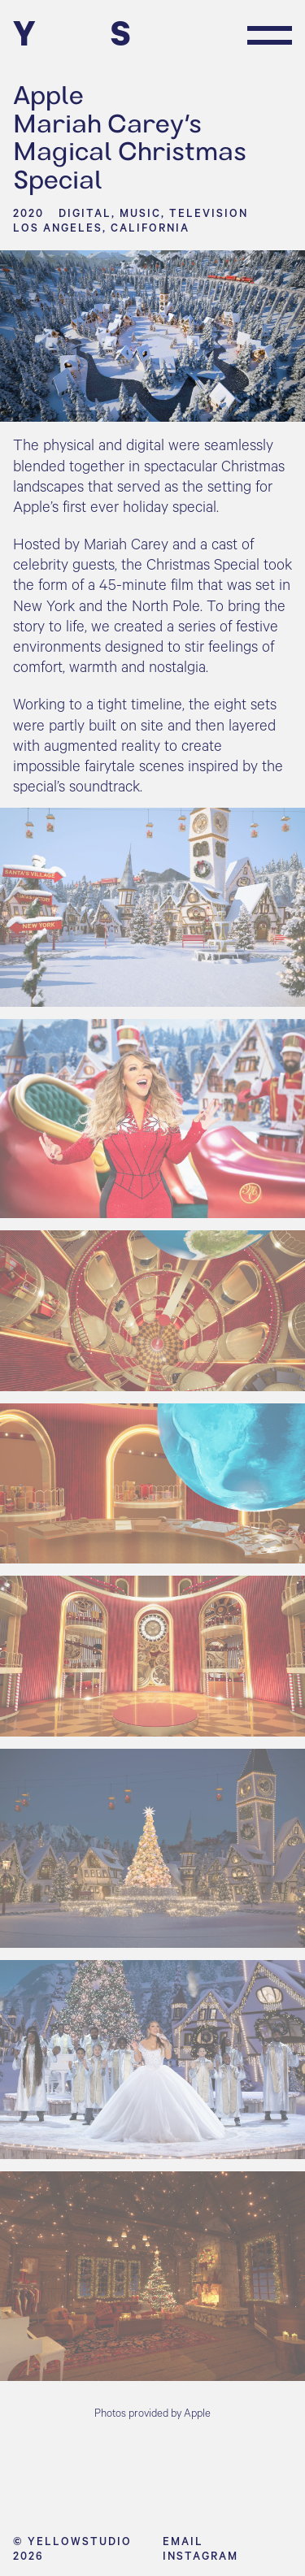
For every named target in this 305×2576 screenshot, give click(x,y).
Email (183, 2541)
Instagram (200, 2555)
